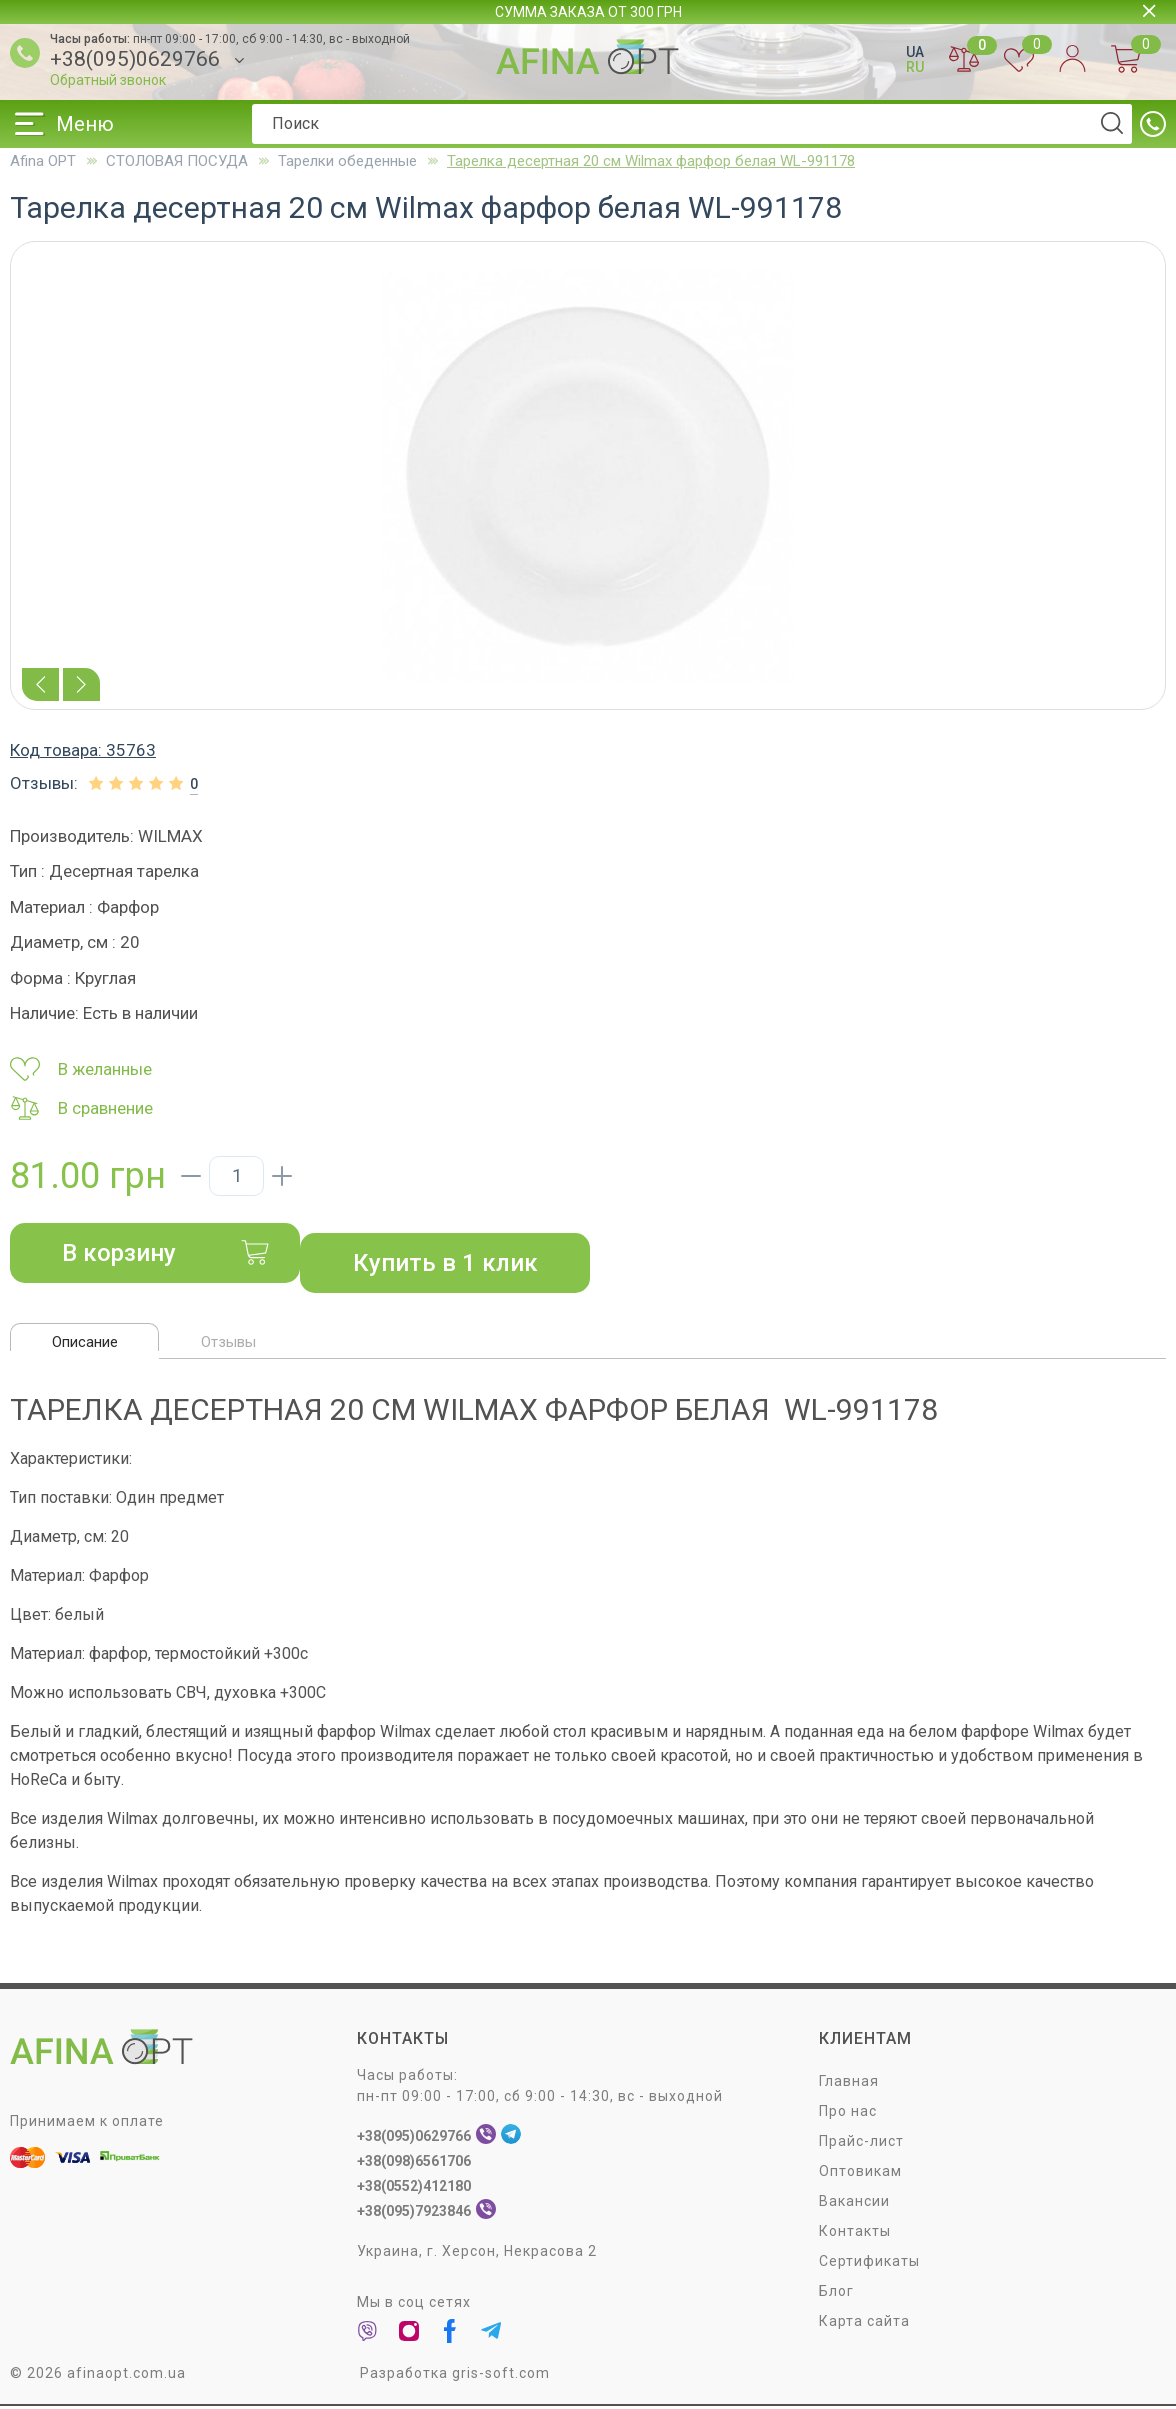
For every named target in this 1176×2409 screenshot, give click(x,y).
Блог (836, 2294)
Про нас (848, 2114)
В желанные (81, 1069)
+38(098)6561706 (414, 2164)
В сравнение (81, 1108)
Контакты (855, 2234)
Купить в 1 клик (445, 1263)
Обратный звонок (108, 80)
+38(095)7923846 (414, 2214)
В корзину (166, 1253)
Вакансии (854, 2204)
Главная (849, 2084)
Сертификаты (869, 2264)
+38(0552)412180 (414, 2189)
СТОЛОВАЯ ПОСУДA (177, 161)
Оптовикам (860, 2174)
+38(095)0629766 (135, 59)
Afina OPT (43, 161)
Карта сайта (864, 2324)
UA (915, 52)
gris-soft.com (501, 2376)
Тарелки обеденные (347, 161)
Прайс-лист (861, 2144)
